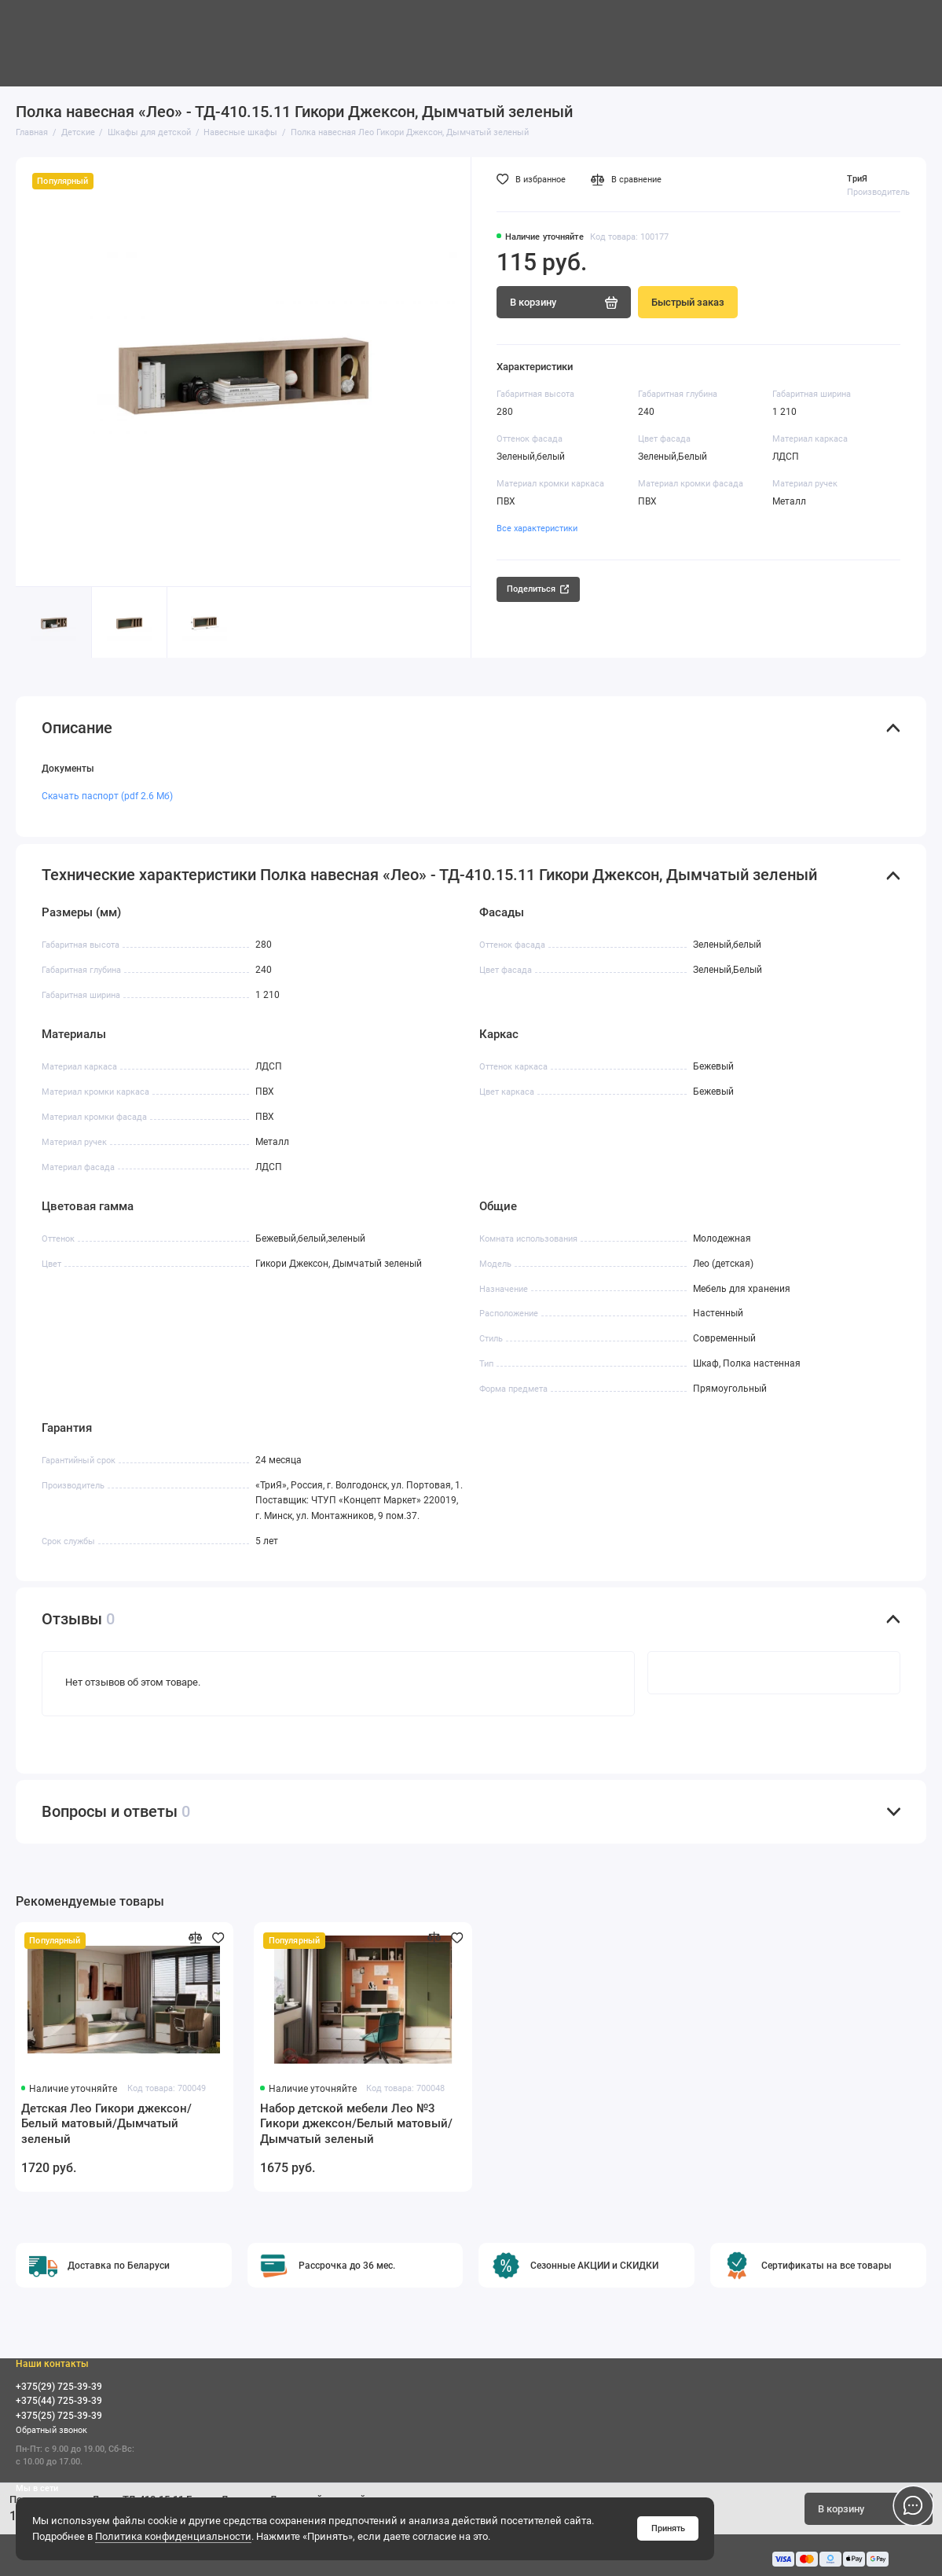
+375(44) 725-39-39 (59, 2400)
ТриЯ (857, 178)
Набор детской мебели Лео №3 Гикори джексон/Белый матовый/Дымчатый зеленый (356, 2123)
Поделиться (538, 588)
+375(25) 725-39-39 (59, 2415)
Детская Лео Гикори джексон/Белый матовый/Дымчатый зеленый (106, 2123)
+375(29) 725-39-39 (59, 2386)
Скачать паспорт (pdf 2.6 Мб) (107, 796)
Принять (668, 2528)
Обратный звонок (51, 2429)
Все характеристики (537, 528)
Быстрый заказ (687, 302)
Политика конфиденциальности (173, 2536)
